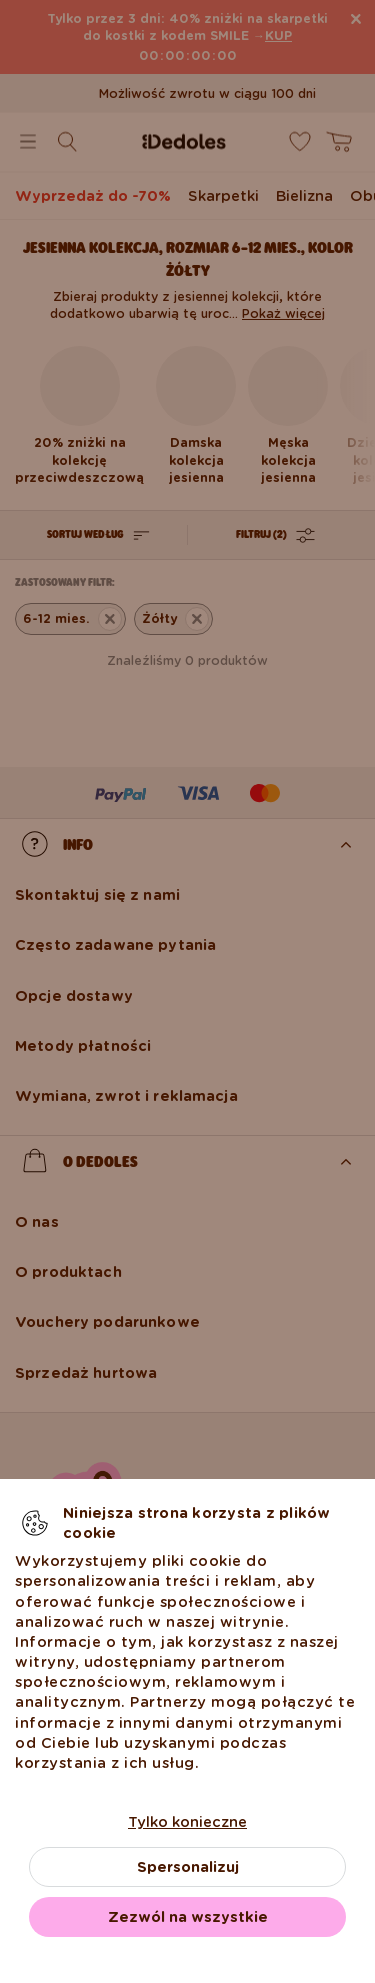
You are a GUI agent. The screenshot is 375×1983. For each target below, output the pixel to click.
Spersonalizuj (188, 1867)
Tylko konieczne (187, 1822)
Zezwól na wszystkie (188, 1917)
